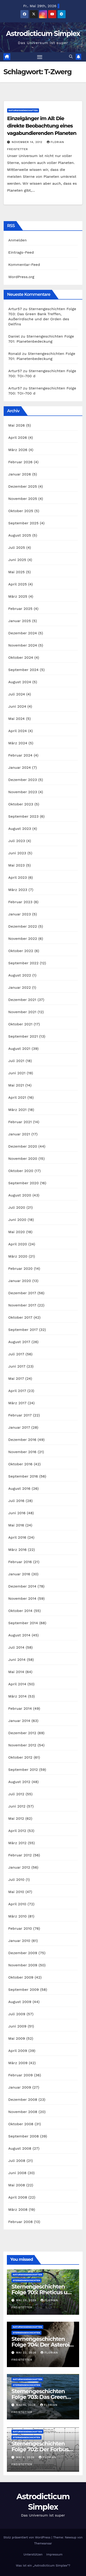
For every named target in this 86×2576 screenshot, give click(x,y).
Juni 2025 (17, 560)
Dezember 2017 (22, 1293)
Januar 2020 (19, 1281)
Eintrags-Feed (21, 252)
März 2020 (18, 1256)
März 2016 (17, 1549)
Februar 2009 (20, 2075)
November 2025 (22, 498)
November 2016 (22, 1452)
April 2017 (17, 1391)
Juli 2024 (16, 694)
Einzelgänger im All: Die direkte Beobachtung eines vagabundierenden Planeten (41, 125)
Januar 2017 (19, 1427)
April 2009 (17, 2050)
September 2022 (23, 963)
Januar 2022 (19, 987)
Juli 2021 (16, 1061)
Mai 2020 (16, 1232)
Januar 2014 (19, 1720)
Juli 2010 (16, 1879)
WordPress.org (21, 277)
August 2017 (19, 1342)
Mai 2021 (16, 1085)
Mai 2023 (16, 865)
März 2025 (17, 596)
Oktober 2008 (20, 2124)
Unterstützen (32, 2554)
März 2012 (17, 1843)
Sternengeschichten (26, 2280)
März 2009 (18, 2063)
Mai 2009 (16, 2038)
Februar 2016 (20, 1562)
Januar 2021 (19, 1134)
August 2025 (19, 535)
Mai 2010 (16, 1892)
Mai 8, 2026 (26, 2457)
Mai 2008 (16, 2185)
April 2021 (17, 1097)
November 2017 (22, 1305)
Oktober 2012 (20, 1757)
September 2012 (23, 1769)
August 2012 (19, 1782)
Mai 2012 (16, 1818)
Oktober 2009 (20, 1977)
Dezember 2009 (22, 1953)
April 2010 (17, 1904)
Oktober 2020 (20, 1171)
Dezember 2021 (22, 999)
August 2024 (19, 682)
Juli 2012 (16, 1794)
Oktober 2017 (20, 1317)
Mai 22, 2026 (26, 2352)
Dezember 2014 (22, 1586)
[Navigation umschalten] (40, 57)
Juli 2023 (16, 841)
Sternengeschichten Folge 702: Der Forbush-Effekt (42, 2449)
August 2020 (19, 1195)
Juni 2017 (16, 1366)
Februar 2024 (20, 755)
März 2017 (17, 1403)
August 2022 (19, 975)
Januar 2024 (19, 767)
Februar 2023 (20, 902)
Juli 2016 (16, 1501)
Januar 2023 (19, 914)
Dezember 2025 (22, 486)
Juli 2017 (16, 1354)
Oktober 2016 (20, 1464)
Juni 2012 (16, 1806)
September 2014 (23, 1623)
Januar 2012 (19, 1867)
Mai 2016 (16, 1525)
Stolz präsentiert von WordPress (27, 2537)
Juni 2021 (16, 1073)
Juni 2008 (17, 2173)
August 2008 (19, 2148)
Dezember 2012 (22, 1733)
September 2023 (23, 816)
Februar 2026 (20, 462)
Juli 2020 (16, 1207)
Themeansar (43, 2543)
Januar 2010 (19, 1940)
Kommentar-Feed (24, 264)
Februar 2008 (20, 2222)
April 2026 (17, 437)
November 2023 (22, 792)
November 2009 (22, 1965)
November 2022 (22, 938)
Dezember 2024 (22, 633)
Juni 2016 (16, 1513)
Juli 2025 (16, 547)
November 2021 (22, 1012)
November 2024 (22, 645)
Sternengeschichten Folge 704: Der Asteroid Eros (42, 2345)
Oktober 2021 (20, 1024)
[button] (71, 56)
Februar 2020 (20, 1268)
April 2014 (17, 1684)
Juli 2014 (16, 1647)
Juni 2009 (17, 2026)
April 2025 (17, 584)
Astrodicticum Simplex (43, 33)
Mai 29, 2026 (26, 2300)
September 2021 (23, 1036)
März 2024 (17, 743)
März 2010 (17, 1916)
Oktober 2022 (20, 951)
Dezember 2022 (22, 926)
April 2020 (17, 1244)
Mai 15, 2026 (26, 2405)
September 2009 (23, 1989)
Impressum (54, 2554)
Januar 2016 (19, 1574)
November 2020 (22, 1158)
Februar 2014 (20, 1708)
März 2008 (18, 2209)
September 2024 (23, 670)
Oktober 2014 (20, 1611)
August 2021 (19, 1048)
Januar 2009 (19, 2087)
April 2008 (17, 2197)
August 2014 (19, 1635)
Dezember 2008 (22, 2099)
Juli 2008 (16, 2160)
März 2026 (17, 450)
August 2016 (19, 1488)
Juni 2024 (17, 706)
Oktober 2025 (20, 511)
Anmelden (17, 240)
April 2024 (17, 731)
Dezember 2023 (22, 780)
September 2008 (23, 2136)
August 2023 (19, 828)
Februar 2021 (20, 1122)
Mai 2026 (16, 425)
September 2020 (23, 1183)
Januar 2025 (19, 621)
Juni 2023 (17, 853)
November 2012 (22, 1745)
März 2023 (17, 889)
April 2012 (17, 1830)
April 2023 (17, 877)
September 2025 (23, 523)
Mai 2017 (16, 1378)
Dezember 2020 (22, 1146)
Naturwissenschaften (23, 110)
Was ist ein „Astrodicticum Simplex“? (43, 2565)
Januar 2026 (19, 474)
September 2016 (23, 1476)
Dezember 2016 (22, 1439)
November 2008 (22, 2112)
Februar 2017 (20, 1415)
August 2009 (19, 2002)
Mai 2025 (16, 572)
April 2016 (17, 1537)
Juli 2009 (16, 2014)
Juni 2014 (17, 1659)
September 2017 (23, 1329)
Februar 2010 (20, 1928)
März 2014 (17, 1696)
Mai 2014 (16, 1672)
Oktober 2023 (20, 804)
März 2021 (17, 1109)
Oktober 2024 (20, 657)
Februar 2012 (20, 1855)
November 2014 (22, 1598)
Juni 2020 (17, 1219)
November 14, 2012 (28, 142)
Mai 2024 (16, 718)
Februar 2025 (20, 608)
